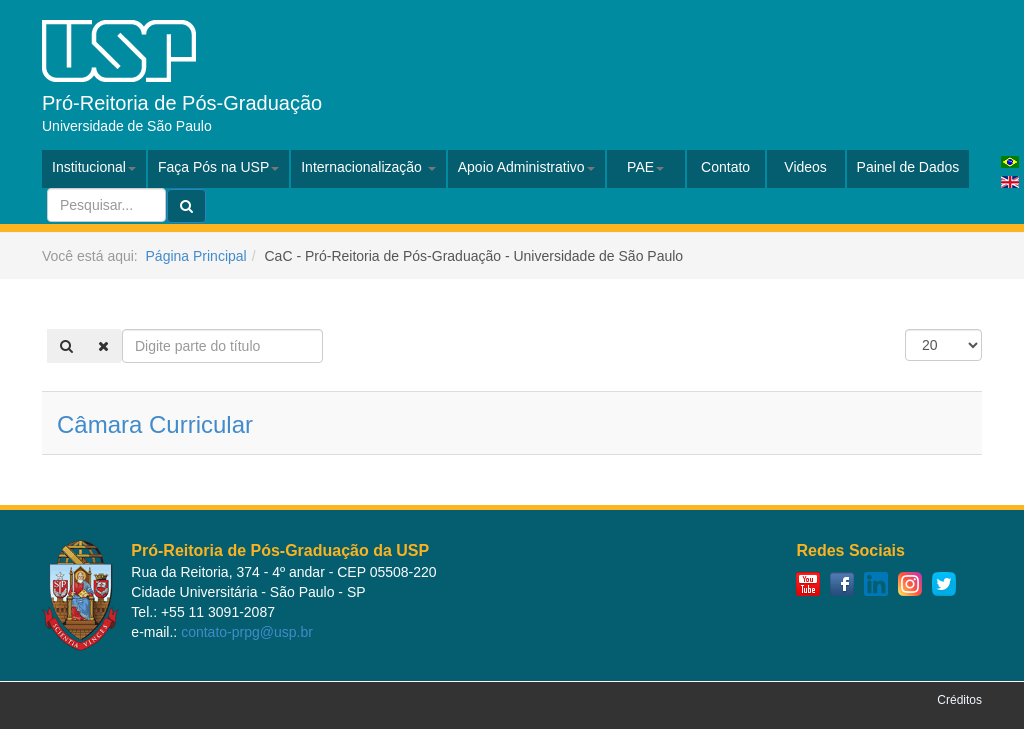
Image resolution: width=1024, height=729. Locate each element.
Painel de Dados (908, 167)
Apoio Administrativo (526, 167)
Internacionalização (368, 167)
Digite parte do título (122, 329)
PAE (645, 167)
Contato (725, 167)
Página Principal (196, 256)
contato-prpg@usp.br (247, 632)
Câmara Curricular (155, 424)
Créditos (959, 700)
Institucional (94, 167)
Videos (805, 167)
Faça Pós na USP (218, 167)
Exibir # (905, 329)
